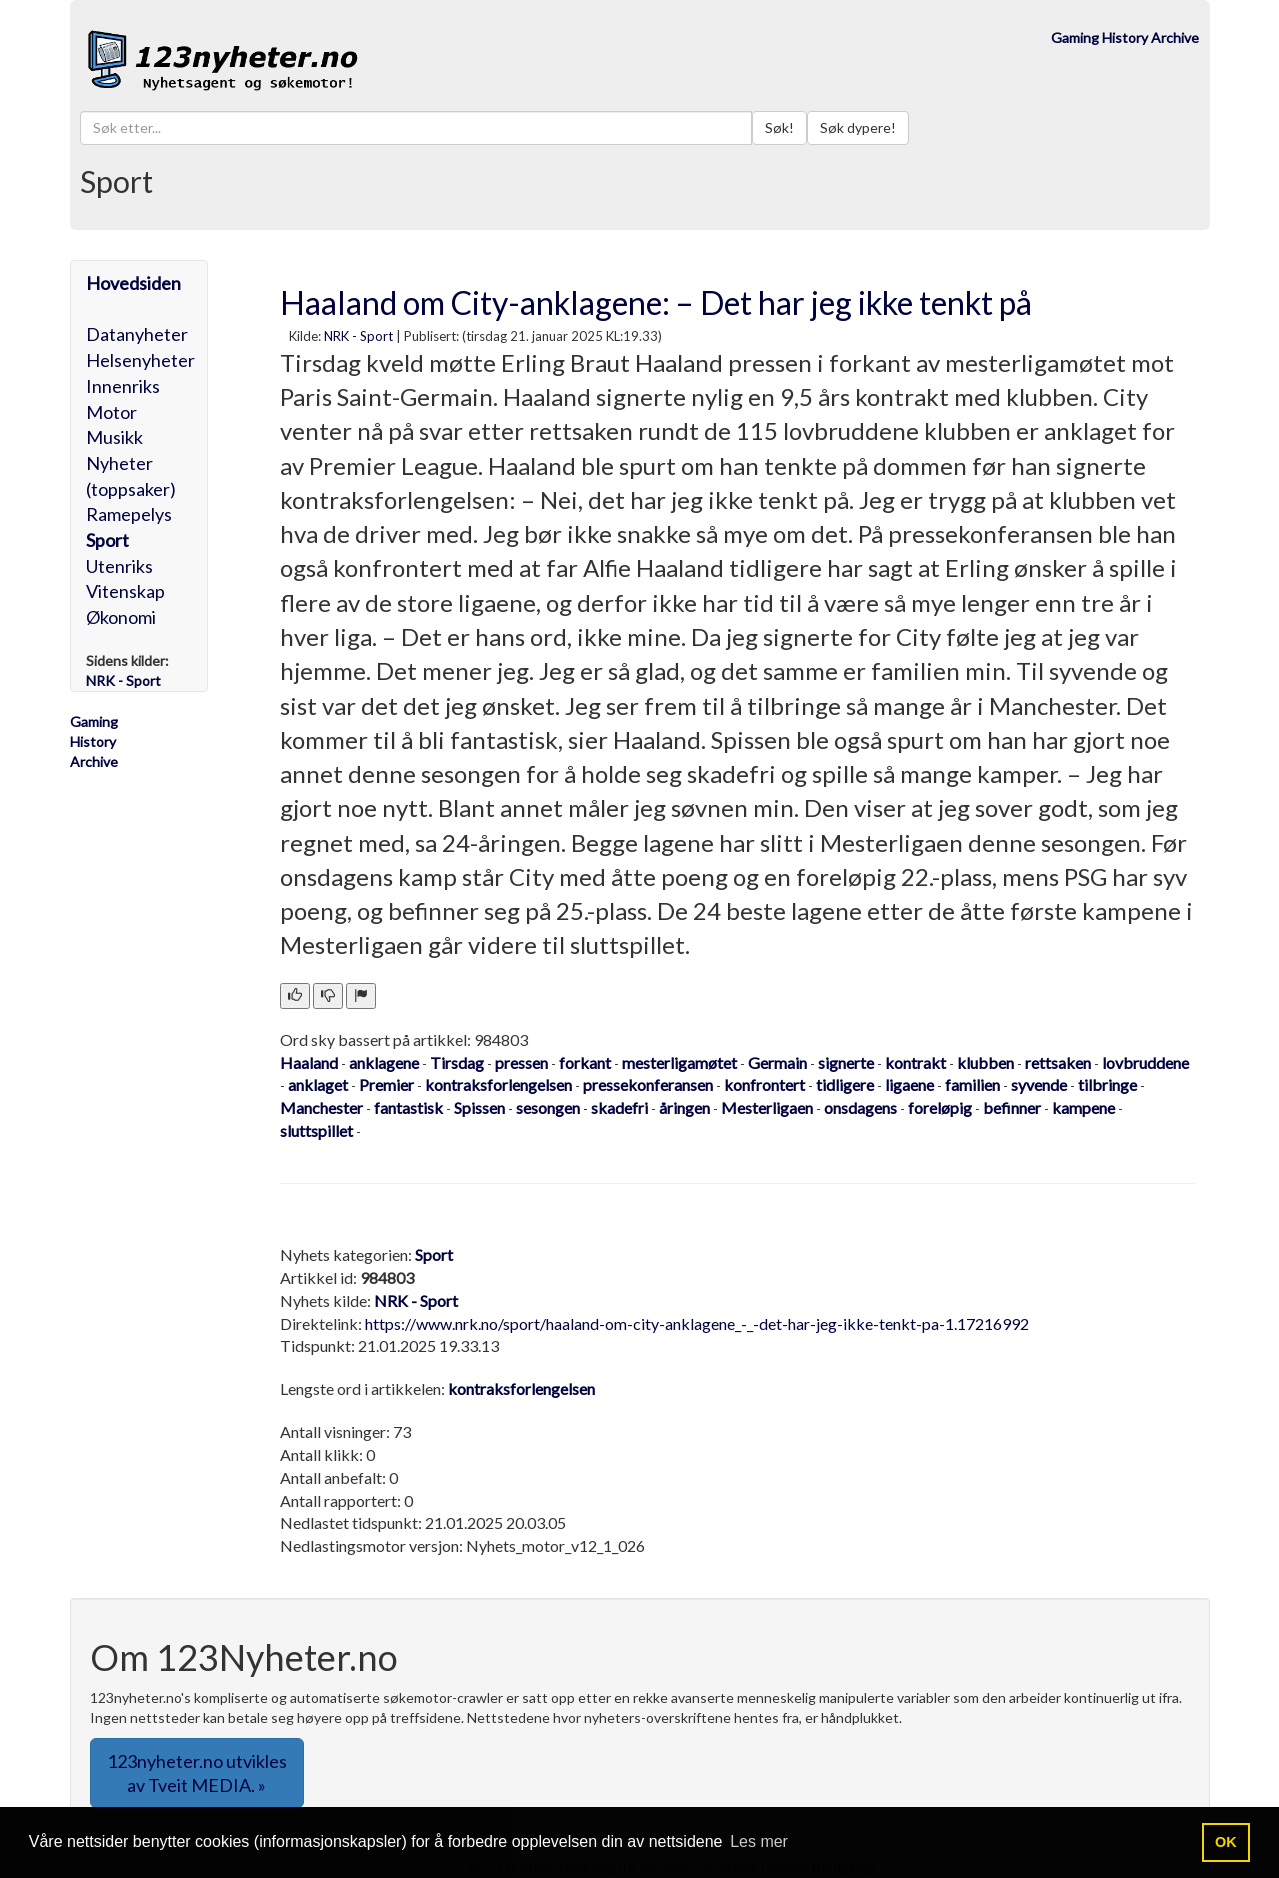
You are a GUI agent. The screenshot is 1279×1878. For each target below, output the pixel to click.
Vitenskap (125, 591)
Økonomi (121, 617)
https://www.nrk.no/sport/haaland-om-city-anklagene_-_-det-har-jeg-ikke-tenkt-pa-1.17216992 (697, 1323)
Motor (111, 412)
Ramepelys (129, 514)
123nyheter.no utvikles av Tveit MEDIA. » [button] (197, 1773)
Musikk (114, 437)
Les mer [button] (759, 1841)
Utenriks (119, 566)
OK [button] (1226, 1842)
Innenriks (123, 386)
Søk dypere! (858, 127)
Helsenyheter (140, 360)
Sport (107, 540)
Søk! (779, 127)
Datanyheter (137, 334)
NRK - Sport (358, 336)
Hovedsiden (133, 283)
